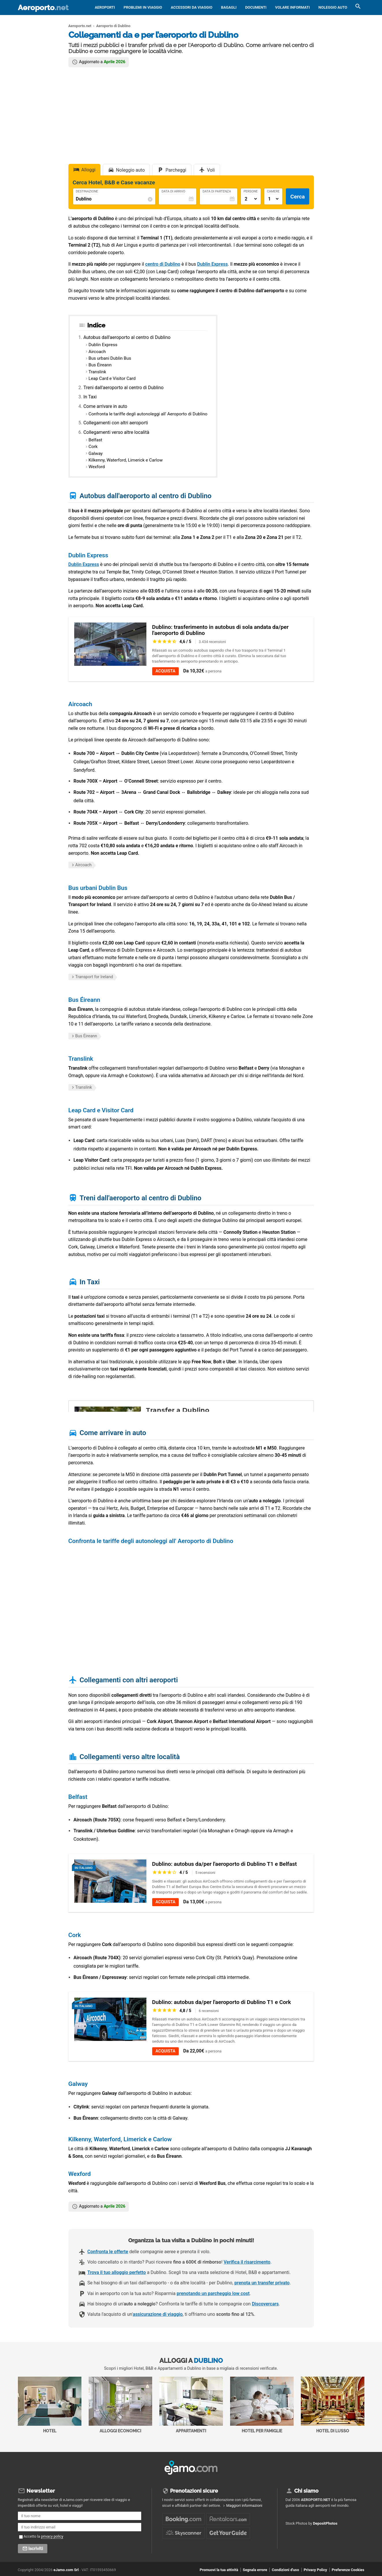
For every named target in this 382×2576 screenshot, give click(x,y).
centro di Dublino (162, 264)
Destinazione (87, 191)
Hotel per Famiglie (262, 2405)
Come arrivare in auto (105, 406)
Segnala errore (255, 2570)
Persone (251, 191)
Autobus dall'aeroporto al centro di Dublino (127, 337)
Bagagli (228, 7)
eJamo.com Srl (66, 2570)
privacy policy (52, 2536)
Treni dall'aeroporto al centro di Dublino (123, 387)
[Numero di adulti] (251, 199)
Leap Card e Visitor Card (112, 378)
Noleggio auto (332, 7)
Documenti (256, 7)
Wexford (97, 466)
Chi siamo (306, 2491)
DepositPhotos (325, 2523)
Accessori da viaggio (192, 7)
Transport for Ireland (94, 976)
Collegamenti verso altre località (116, 432)
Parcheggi (175, 170)
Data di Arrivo (173, 191)
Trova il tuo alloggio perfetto (116, 2272)
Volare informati (292, 7)
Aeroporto (43, 7)
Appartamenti (191, 2405)
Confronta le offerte (107, 2251)
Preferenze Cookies (348, 2570)
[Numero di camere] (273, 199)
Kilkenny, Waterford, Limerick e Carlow (126, 460)
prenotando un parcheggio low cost (213, 2293)
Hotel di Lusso (332, 2405)
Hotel (49, 2405)
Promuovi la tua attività (219, 2570)
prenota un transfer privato (262, 2283)
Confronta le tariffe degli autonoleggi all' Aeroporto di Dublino (148, 414)
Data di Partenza (217, 191)
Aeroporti (105, 7)
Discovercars (265, 2304)
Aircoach (97, 351)
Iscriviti (35, 2548)
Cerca (297, 196)
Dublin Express (212, 264)
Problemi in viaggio (143, 7)
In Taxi (90, 397)
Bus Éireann (100, 365)
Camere (273, 191)
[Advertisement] (191, 114)
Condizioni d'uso (285, 2570)
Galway (96, 453)
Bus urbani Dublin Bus (110, 358)
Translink (97, 371)
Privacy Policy (315, 2570)
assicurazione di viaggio (158, 2314)
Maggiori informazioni (244, 2505)
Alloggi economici (120, 2405)
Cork (93, 446)
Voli (211, 170)
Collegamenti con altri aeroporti (115, 422)
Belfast (96, 440)
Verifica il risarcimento (246, 2262)
